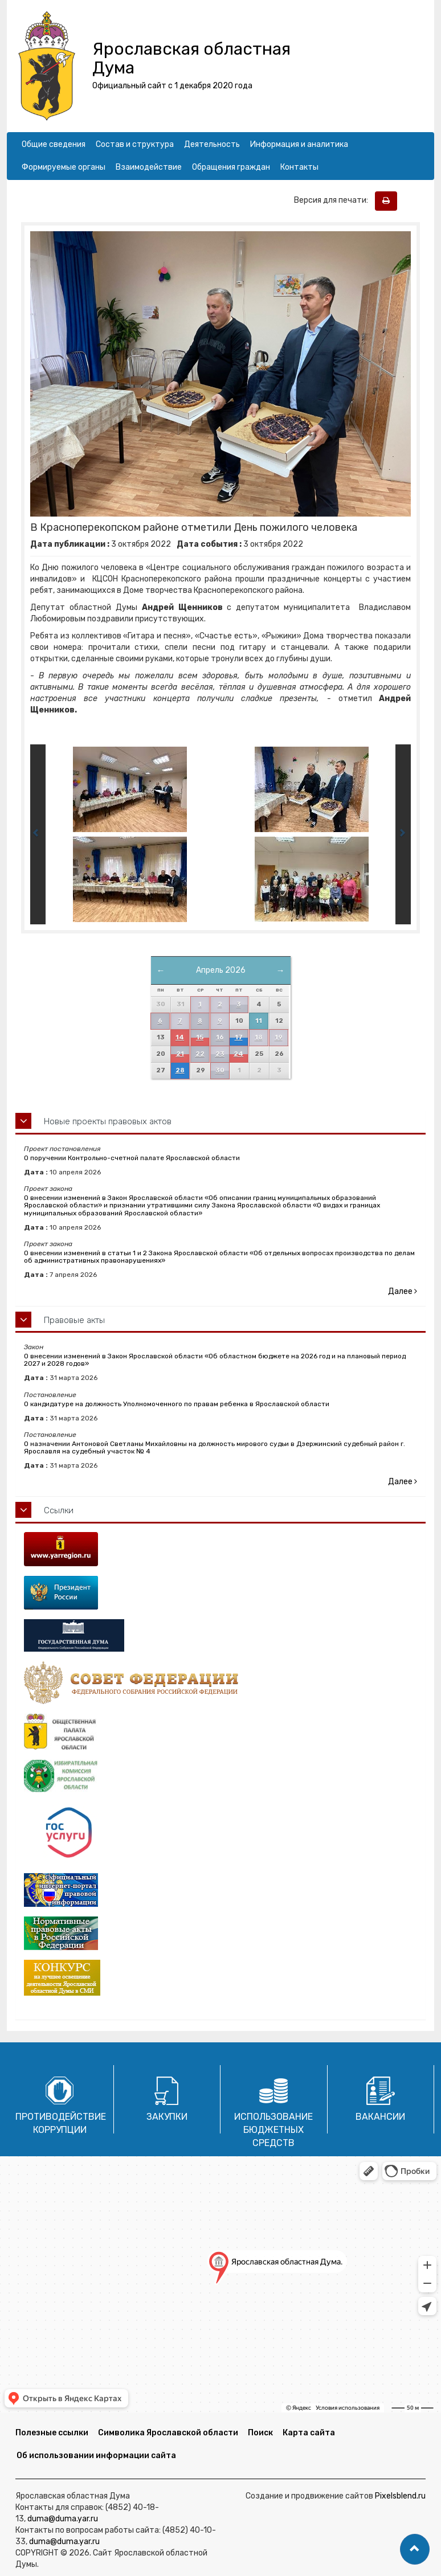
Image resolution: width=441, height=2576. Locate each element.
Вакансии (380, 2116)
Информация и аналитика (299, 144)
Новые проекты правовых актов (108, 1121)
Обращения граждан (231, 167)
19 (279, 1037)
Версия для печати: (333, 200)
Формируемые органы (63, 167)
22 (200, 1054)
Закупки (166, 2116)
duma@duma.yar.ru (62, 2519)
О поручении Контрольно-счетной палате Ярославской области (132, 1158)
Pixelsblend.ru (400, 2496)
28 (180, 1070)
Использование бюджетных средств (273, 2129)
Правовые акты (74, 1320)
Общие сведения (53, 144)
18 (259, 1037)
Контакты (299, 167)
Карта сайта (309, 2433)
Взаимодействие (149, 167)
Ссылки (59, 1510)
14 (179, 1037)
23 (219, 1054)
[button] (415, 2549)
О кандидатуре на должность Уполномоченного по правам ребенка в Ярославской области (176, 1404)
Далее (402, 1291)
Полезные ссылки (51, 2433)
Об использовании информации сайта (96, 2455)
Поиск (260, 2433)
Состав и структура (135, 144)
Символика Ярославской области (168, 2433)
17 (239, 1037)
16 (220, 1037)
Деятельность (212, 144)
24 (238, 1054)
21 (180, 1054)
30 (219, 1070)
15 (199, 1037)
